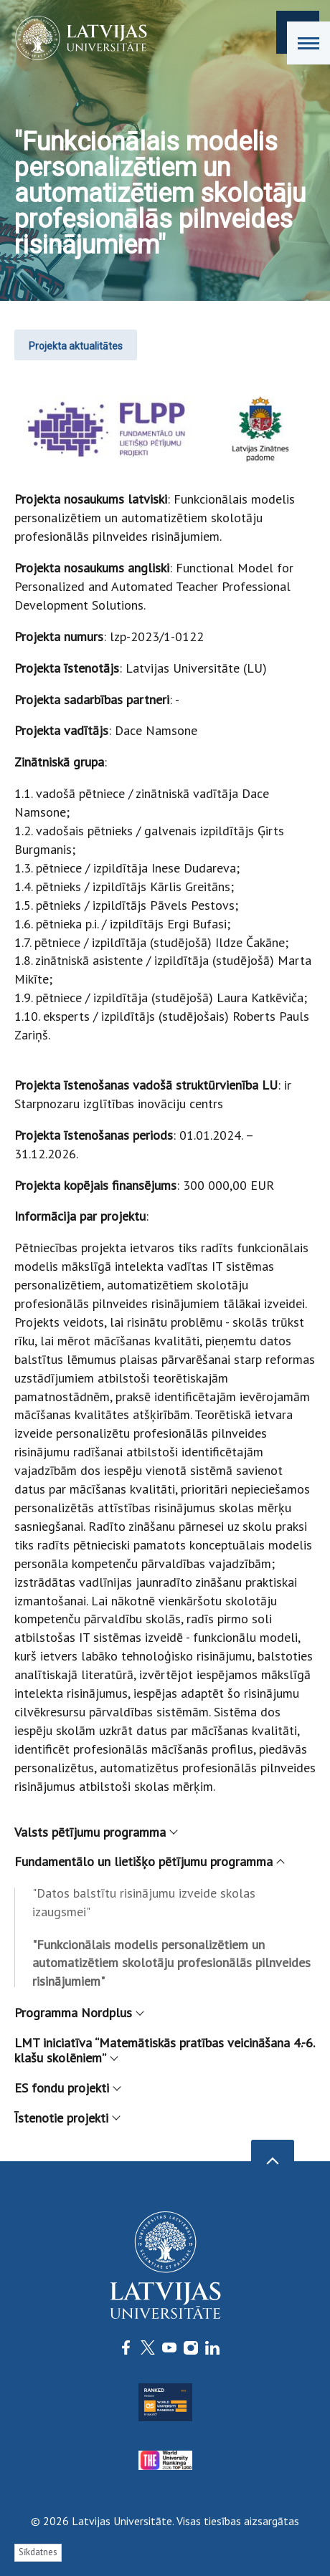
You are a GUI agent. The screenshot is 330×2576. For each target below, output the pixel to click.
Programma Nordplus (78, 2012)
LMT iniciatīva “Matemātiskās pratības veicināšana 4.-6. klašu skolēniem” (164, 2050)
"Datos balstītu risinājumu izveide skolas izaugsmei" (143, 1902)
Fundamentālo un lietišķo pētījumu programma (148, 1861)
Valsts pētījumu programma (95, 1832)
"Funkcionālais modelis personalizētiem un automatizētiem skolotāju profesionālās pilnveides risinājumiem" (171, 1963)
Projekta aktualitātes (76, 346)
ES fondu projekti (67, 2088)
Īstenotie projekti (66, 2118)
